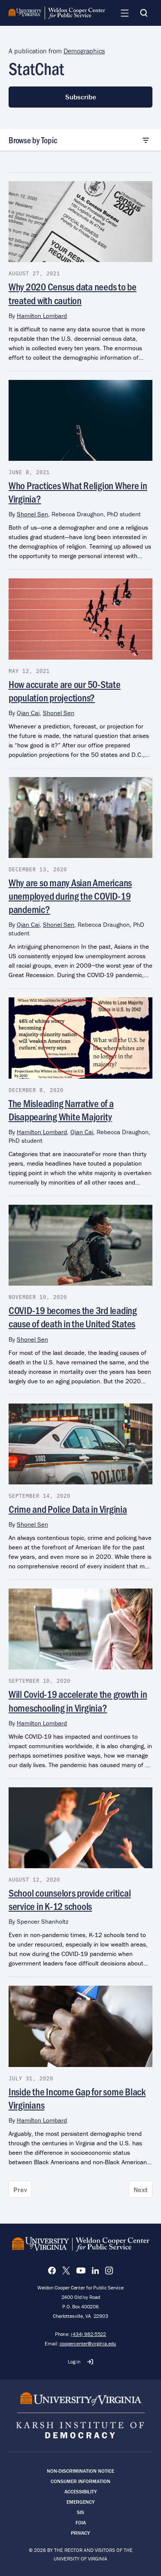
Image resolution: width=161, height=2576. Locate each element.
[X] (66, 2270)
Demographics (84, 50)
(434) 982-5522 (88, 2334)
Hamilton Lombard (42, 316)
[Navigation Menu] (124, 13)
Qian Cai (28, 713)
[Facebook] (52, 2270)
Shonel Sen (32, 514)
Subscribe (80, 97)
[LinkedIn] (95, 2270)
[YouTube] (80, 2270)
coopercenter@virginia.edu (88, 2343)
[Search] (143, 13)
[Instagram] (109, 2270)
